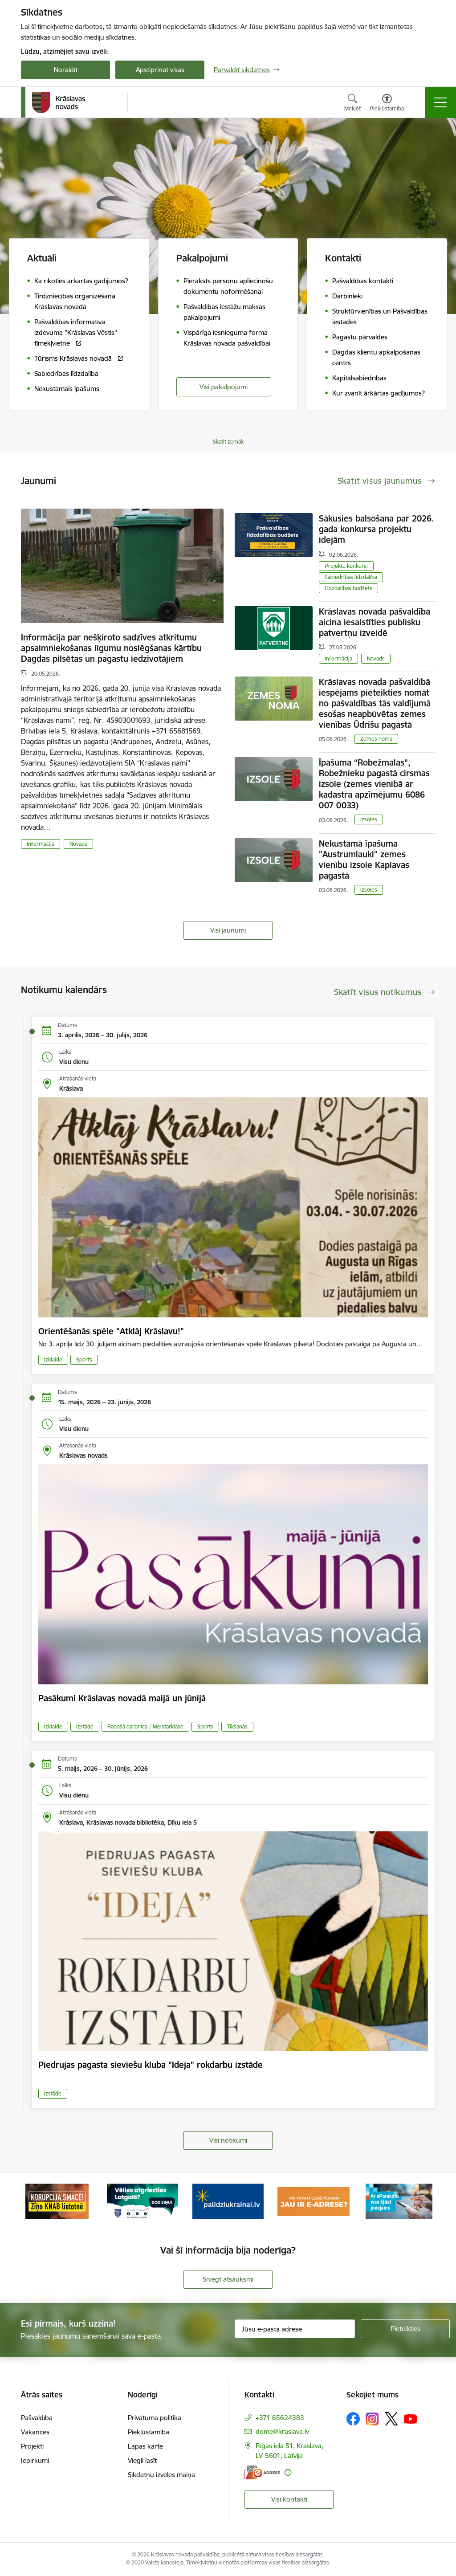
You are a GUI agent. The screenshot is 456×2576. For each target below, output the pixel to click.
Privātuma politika (154, 2417)
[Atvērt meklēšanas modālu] (352, 103)
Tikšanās (237, 1726)
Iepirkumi (35, 2460)
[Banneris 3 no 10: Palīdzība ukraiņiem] (228, 2201)
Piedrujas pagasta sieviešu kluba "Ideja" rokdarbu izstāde (150, 2064)
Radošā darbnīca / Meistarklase (145, 1726)
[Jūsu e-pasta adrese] (295, 2328)
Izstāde (85, 1726)
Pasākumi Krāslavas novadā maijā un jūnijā (122, 1698)
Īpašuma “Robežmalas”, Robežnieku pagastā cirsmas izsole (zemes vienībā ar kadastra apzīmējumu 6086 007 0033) (374, 784)
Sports (84, 1359)
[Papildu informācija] (288, 2472)
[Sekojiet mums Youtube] (410, 2418)
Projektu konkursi (346, 565)
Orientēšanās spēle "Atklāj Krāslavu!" (111, 1331)
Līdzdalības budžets (348, 588)
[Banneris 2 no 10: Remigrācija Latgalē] (142, 2201)
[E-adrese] (262, 2472)
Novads (78, 843)
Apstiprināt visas (160, 69)
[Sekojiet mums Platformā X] (391, 2418)
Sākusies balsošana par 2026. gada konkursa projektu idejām (376, 529)
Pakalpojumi (202, 258)
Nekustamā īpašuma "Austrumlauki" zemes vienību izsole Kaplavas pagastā (364, 859)
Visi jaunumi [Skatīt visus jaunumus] (228, 930)
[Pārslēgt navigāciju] (440, 102)
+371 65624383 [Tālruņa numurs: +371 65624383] (280, 2417)
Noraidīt (65, 69)
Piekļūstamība (148, 2432)
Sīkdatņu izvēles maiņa (161, 2474)
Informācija (40, 843)
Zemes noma (376, 738)
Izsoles (368, 819)
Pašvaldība (37, 2417)
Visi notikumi (228, 2140)
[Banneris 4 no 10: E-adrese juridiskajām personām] (313, 2201)
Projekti (32, 2446)
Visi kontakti (289, 2499)
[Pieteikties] (405, 2328)
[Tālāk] (420, 2201)
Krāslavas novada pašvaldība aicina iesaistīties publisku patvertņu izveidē (374, 622)
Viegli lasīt (142, 2460)
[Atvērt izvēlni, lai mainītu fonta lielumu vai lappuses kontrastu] (386, 103)
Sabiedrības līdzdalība (351, 577)
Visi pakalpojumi (224, 387)
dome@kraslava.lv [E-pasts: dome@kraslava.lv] (282, 2431)
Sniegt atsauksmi (228, 2279)
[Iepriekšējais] (35, 2201)
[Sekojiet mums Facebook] (353, 2418)
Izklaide (53, 1359)
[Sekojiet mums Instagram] (372, 2419)
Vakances (35, 2432)
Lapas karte (145, 2446)
